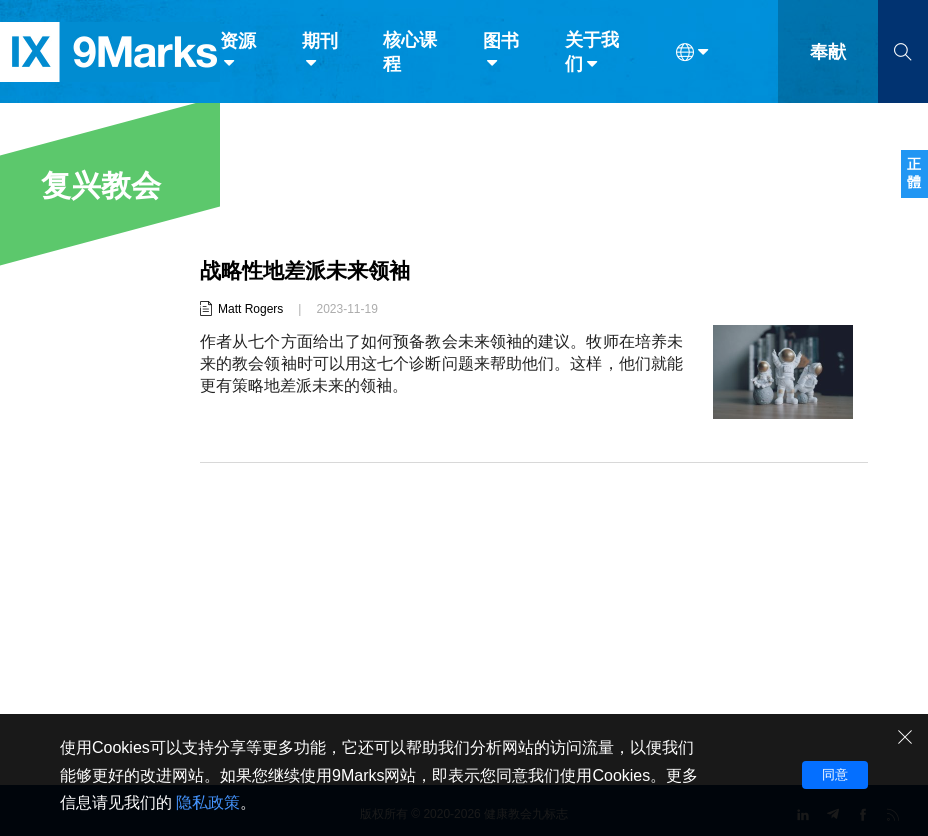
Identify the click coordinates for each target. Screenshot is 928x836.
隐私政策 (208, 802)
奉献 (828, 58)
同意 (835, 774)
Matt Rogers (250, 309)
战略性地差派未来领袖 (310, 270)
